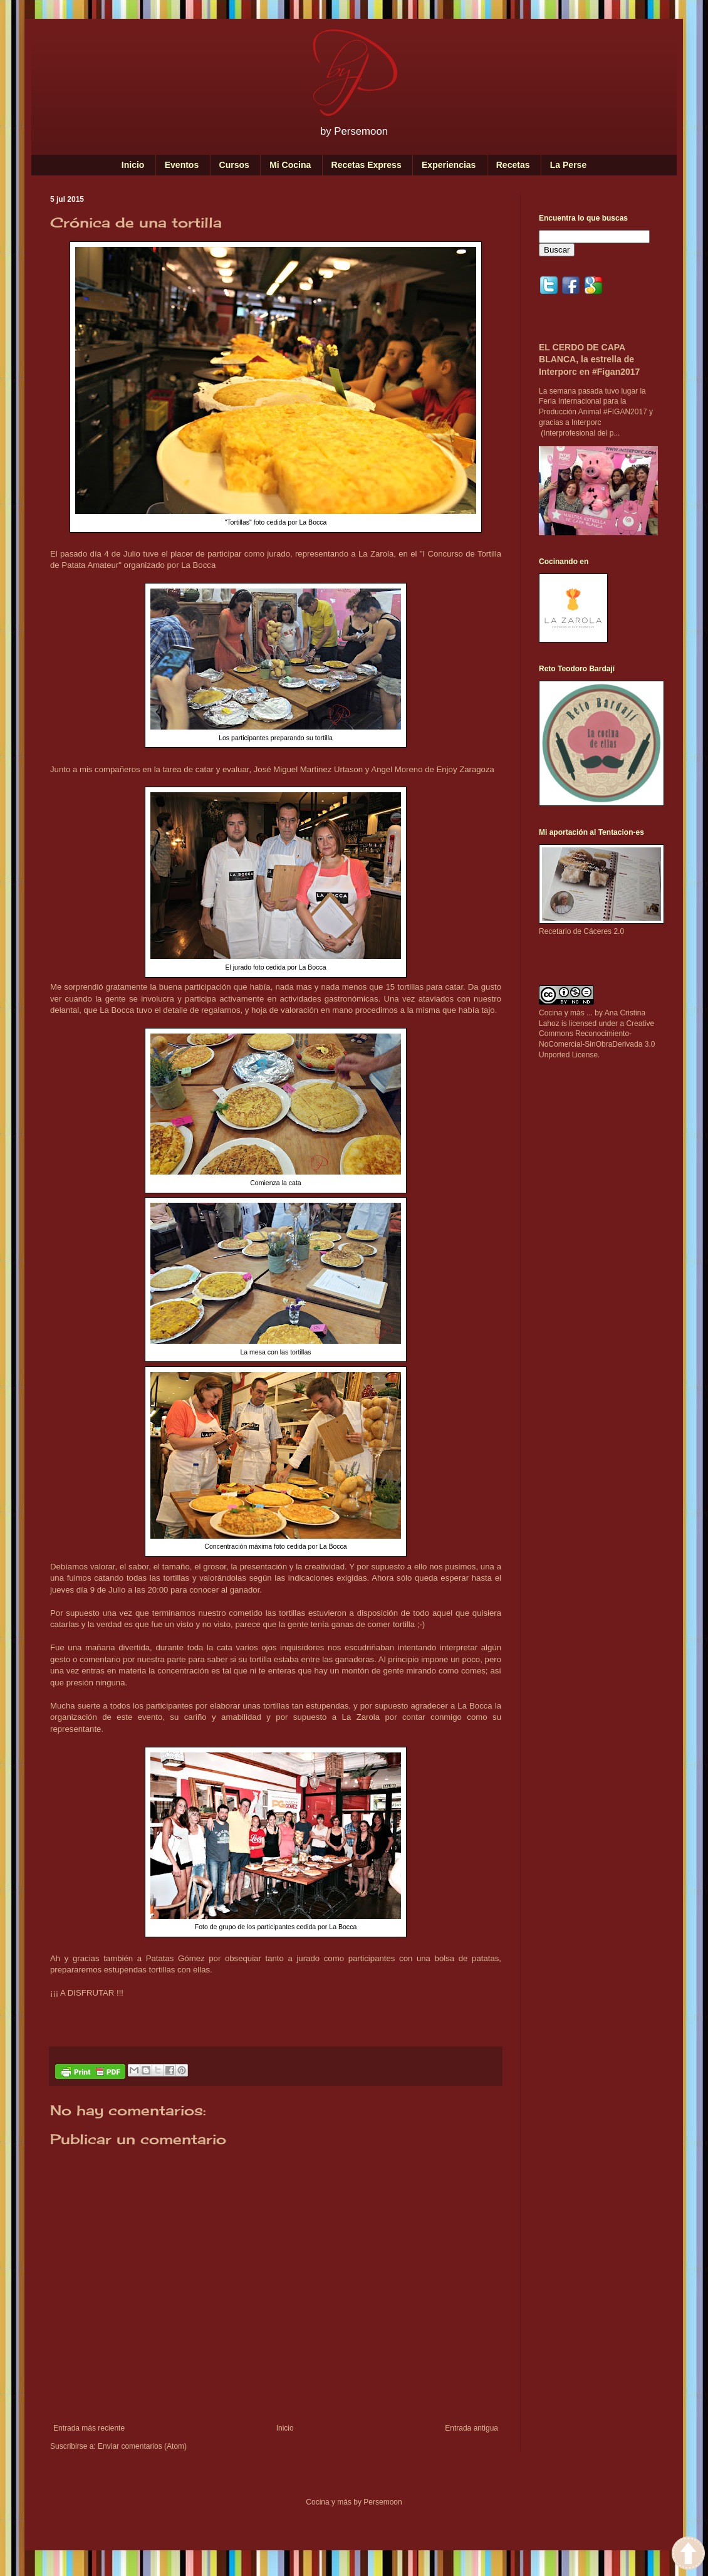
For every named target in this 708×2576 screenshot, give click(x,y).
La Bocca (198, 565)
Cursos (234, 165)
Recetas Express (366, 165)
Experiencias (449, 165)
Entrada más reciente (89, 2428)
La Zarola (375, 553)
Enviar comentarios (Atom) (142, 2446)
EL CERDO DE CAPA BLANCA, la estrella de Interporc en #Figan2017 (589, 359)
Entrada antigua (471, 2428)
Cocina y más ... (566, 1012)
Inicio (133, 165)
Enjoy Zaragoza (465, 769)
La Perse (568, 165)
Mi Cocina (290, 165)
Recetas (513, 165)
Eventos (182, 165)
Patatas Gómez (175, 1958)
